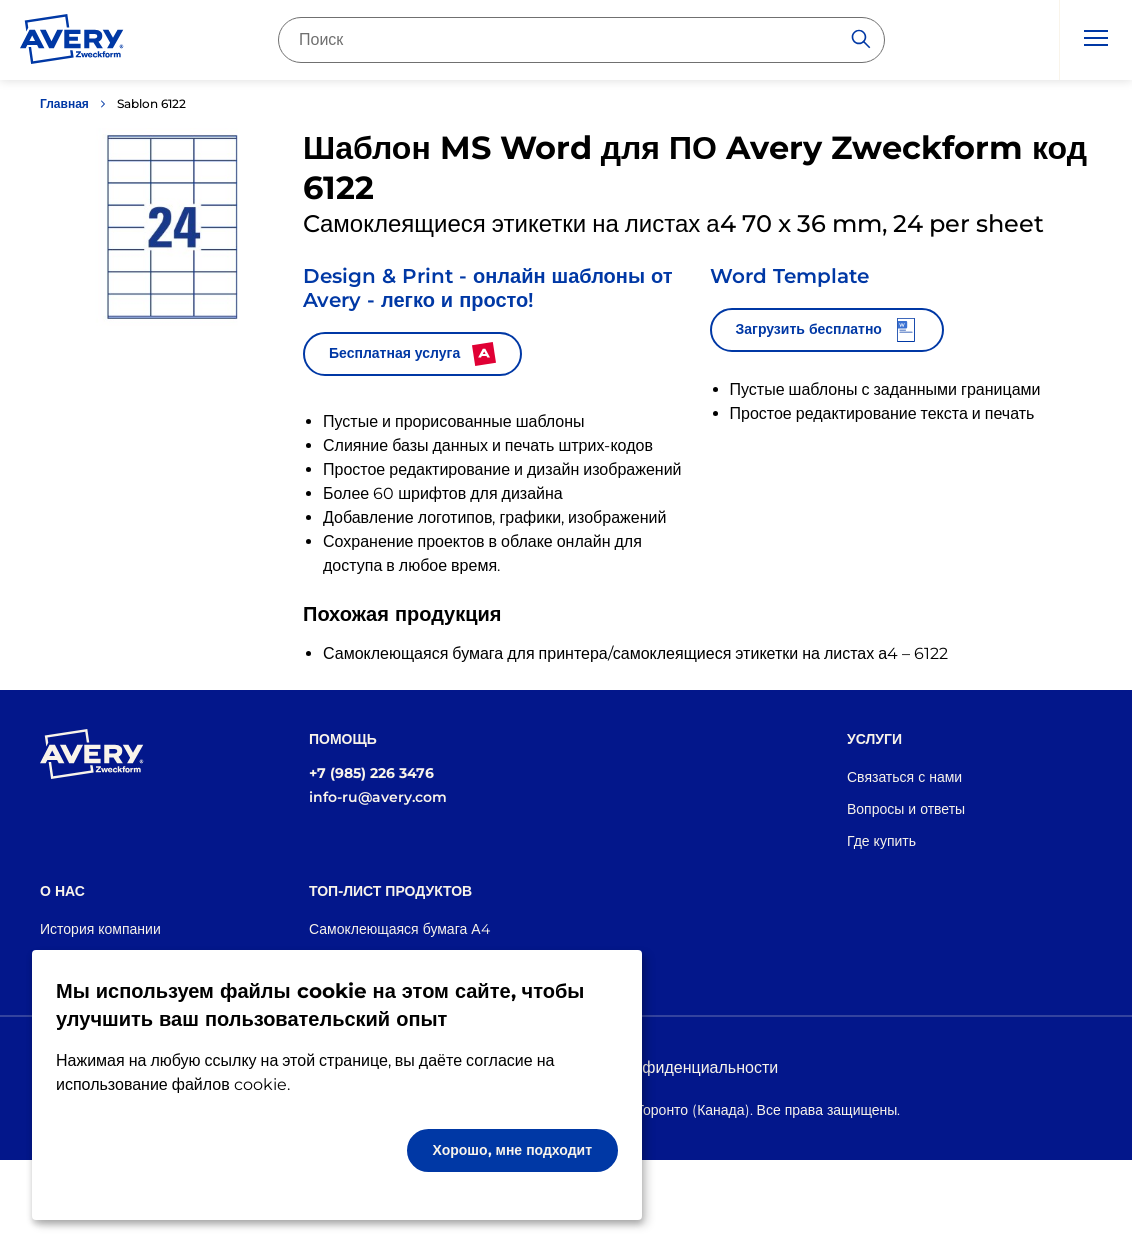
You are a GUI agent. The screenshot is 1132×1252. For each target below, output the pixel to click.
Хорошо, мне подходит (513, 1150)
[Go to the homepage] (72, 43)
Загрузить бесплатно (827, 330)
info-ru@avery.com (378, 797)
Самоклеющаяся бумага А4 (399, 929)
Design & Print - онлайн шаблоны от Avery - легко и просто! (487, 288)
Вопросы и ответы (906, 809)
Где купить (881, 841)
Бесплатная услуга (412, 354)
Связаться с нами (904, 777)
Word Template (789, 276)
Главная (64, 103)
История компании (100, 929)
